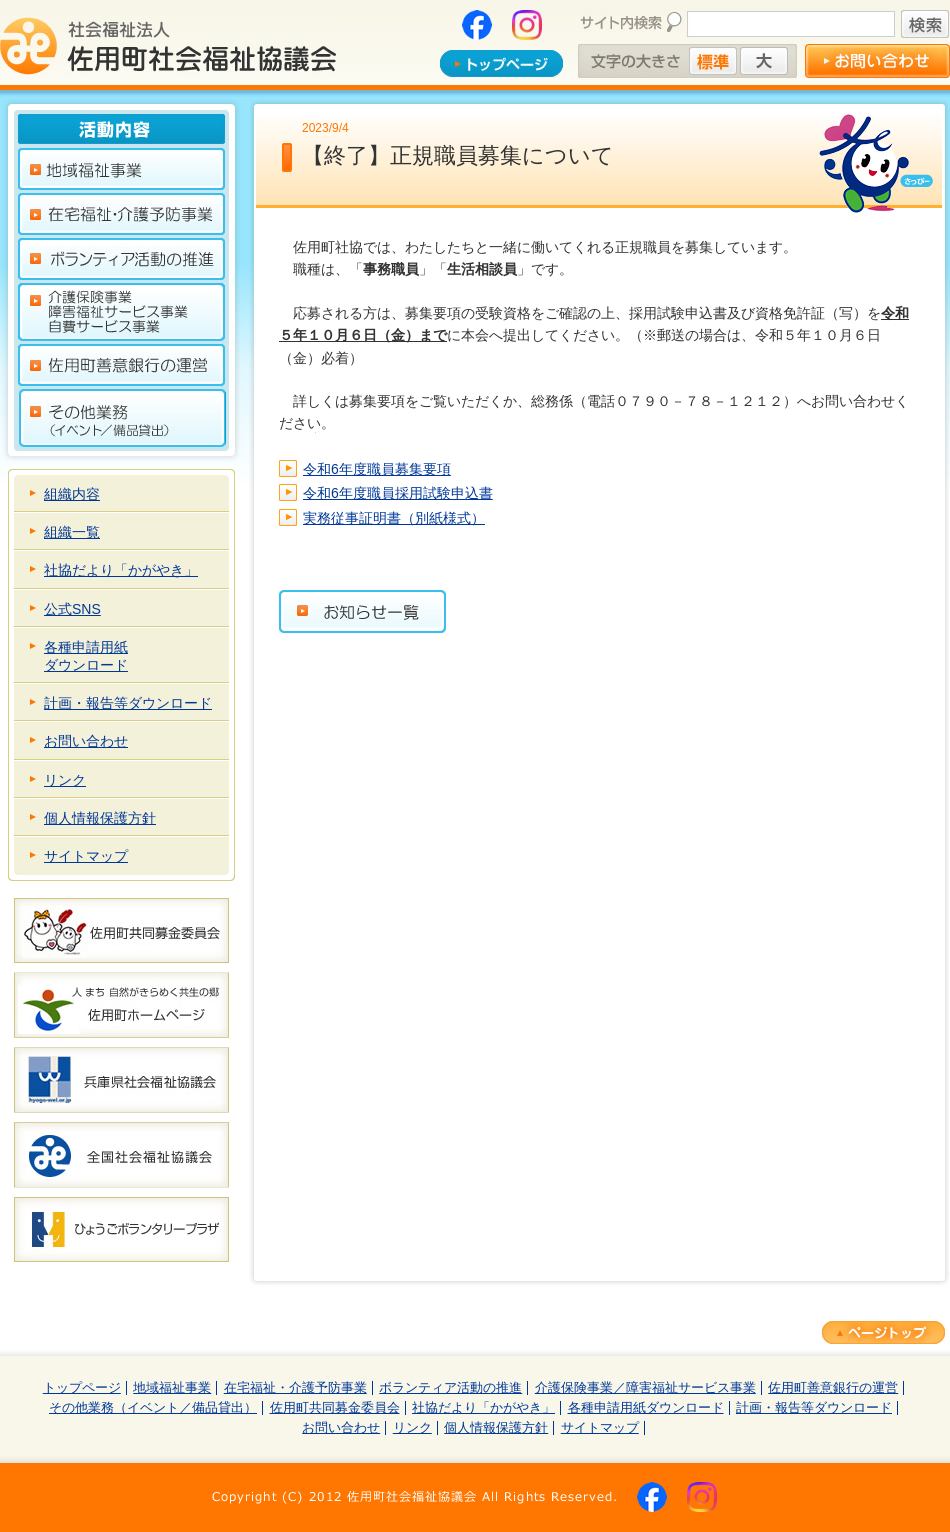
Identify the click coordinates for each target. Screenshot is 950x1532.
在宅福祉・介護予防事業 (295, 1388)
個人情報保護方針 (100, 818)
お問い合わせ (86, 741)
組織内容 (72, 494)
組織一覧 (72, 532)
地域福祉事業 (172, 1388)
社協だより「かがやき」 (121, 570)
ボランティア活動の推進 (450, 1388)
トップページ (82, 1388)
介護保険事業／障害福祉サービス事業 (645, 1388)
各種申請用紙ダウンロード (86, 656)
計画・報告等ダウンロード (128, 703)
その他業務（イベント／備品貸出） (153, 1408)
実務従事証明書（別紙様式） (394, 518)
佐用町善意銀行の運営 (833, 1388)
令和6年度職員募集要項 (377, 469)
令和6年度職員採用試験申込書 (398, 493)
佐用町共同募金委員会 (335, 1408)
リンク (65, 780)
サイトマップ (86, 856)
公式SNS (72, 609)
